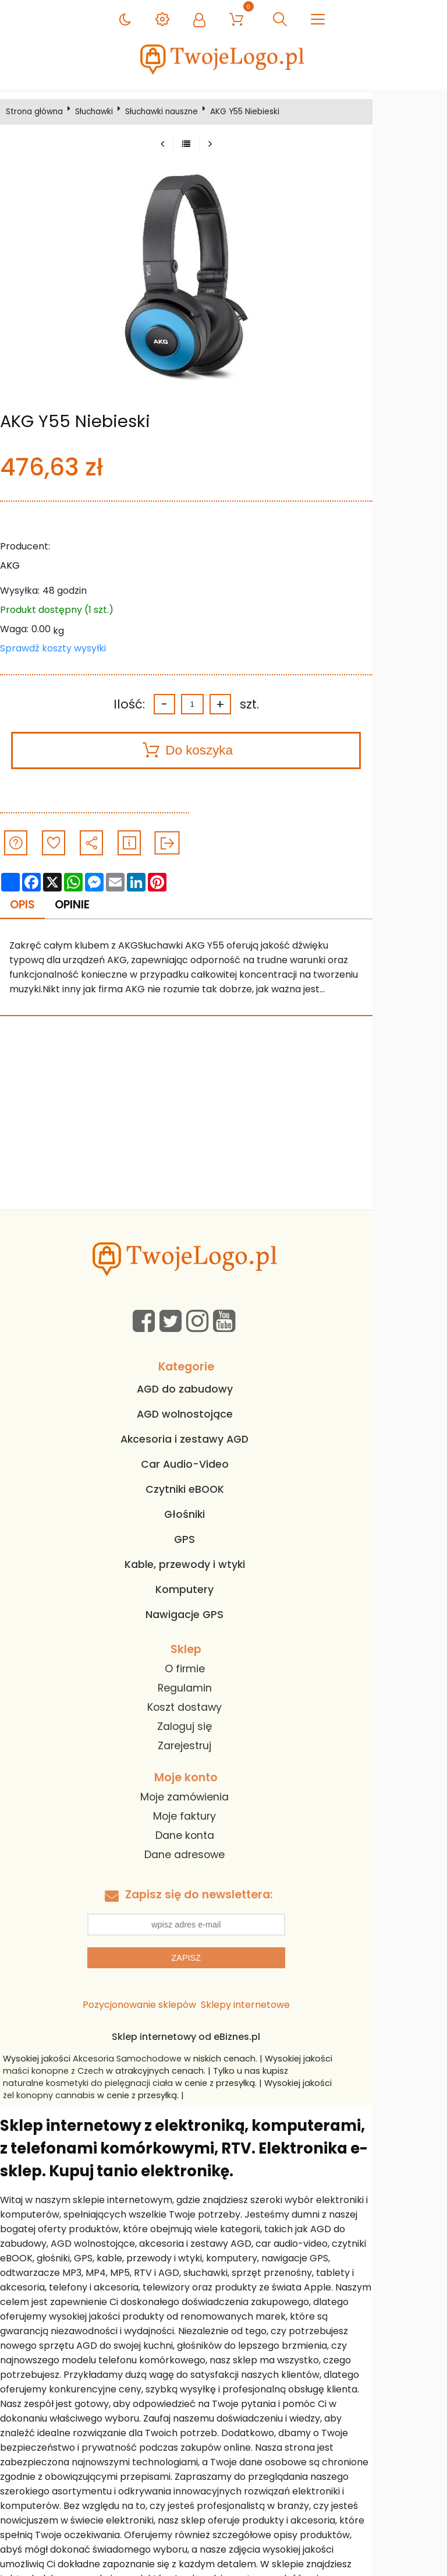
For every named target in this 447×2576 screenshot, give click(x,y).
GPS (221, 1541)
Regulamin (222, 1689)
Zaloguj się (221, 1728)
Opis (28, 905)
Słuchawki (99, 111)
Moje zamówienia (222, 1798)
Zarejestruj (222, 1747)
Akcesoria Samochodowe (135, 2059)
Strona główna (39, 111)
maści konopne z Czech (62, 2071)
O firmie (222, 1670)
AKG (14, 565)
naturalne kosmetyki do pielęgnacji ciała (97, 2083)
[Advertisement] (223, 1123)
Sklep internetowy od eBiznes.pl (223, 2037)
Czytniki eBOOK (222, 1490)
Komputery (222, 1591)
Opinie (80, 905)
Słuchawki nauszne (166, 111)
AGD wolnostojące (222, 1415)
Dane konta (222, 1836)
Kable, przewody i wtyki (222, 1566)
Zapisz (222, 1958)
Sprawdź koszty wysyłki (58, 648)
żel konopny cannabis (389, 2083)
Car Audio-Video (222, 1465)
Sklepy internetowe (282, 2005)
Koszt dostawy (222, 1708)
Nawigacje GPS (222, 1616)
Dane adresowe (222, 1855)
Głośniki (221, 1516)
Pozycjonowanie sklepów (176, 2005)
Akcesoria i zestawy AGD (222, 1440)
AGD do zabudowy (222, 1390)
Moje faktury (221, 1817)
